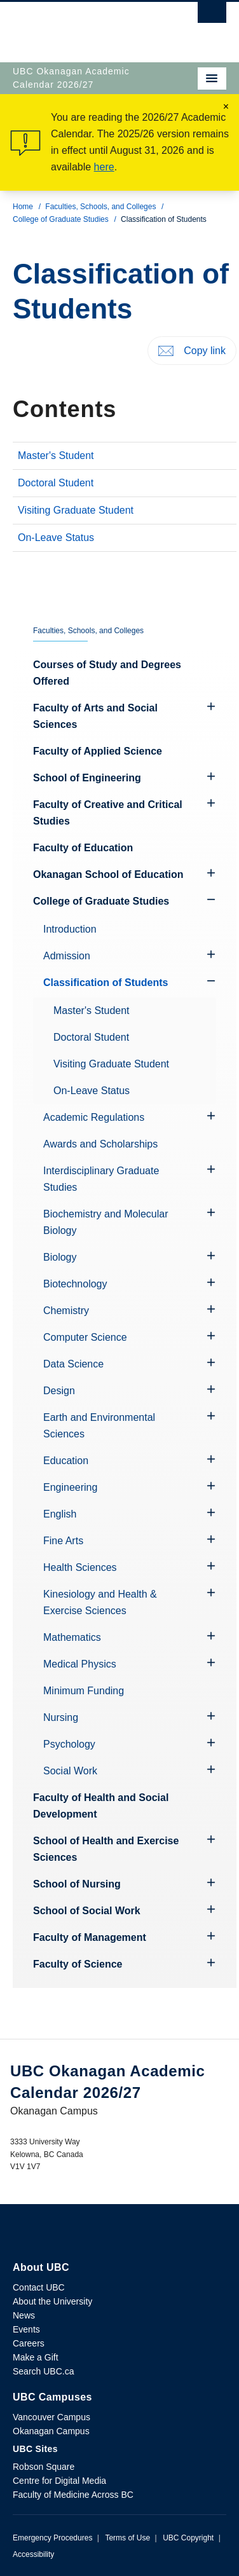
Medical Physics (79, 1664)
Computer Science (85, 1337)
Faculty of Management (89, 1937)
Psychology (69, 1744)
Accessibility (33, 2554)
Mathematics (72, 1637)
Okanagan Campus (51, 2431)
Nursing (60, 1717)
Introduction (70, 929)
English (59, 1514)
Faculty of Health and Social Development (100, 1805)
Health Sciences (80, 1567)
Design (59, 1390)
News (24, 2315)
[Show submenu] (211, 899)
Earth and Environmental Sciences (99, 1425)
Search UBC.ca (43, 2371)
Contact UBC (39, 2287)
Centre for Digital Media (59, 2481)
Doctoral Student (55, 482)
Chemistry (66, 1310)
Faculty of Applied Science (97, 751)
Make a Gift (35, 2357)
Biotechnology (75, 1283)
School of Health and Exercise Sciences (106, 1849)
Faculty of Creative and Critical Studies (107, 812)
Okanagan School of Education (108, 874)
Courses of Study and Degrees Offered (107, 673)
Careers (28, 2343)
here (104, 166)
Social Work (70, 1770)
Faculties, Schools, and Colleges (100, 206)
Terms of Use (127, 2537)
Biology (59, 1257)
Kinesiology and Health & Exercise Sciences (100, 1602)
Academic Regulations (93, 1117)
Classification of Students (105, 982)
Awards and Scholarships (100, 1144)
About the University (52, 2301)
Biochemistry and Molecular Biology (105, 1222)
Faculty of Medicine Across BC (73, 2495)
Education (65, 1460)
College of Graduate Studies (61, 219)
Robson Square (43, 2467)
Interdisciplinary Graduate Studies (101, 1179)
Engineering (70, 1487)
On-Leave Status (56, 537)
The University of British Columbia (87, 26)
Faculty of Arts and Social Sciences (95, 716)
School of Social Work (86, 1910)
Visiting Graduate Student (75, 510)
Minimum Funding (83, 1690)
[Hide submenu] (211, 706)
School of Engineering (87, 777)
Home (23, 206)
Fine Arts (63, 1540)
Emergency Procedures (52, 2537)
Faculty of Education (83, 847)
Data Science (73, 1364)
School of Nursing (77, 1884)
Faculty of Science (78, 1964)
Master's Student (56, 455)
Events (26, 2329)
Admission (66, 955)
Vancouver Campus (51, 2417)
